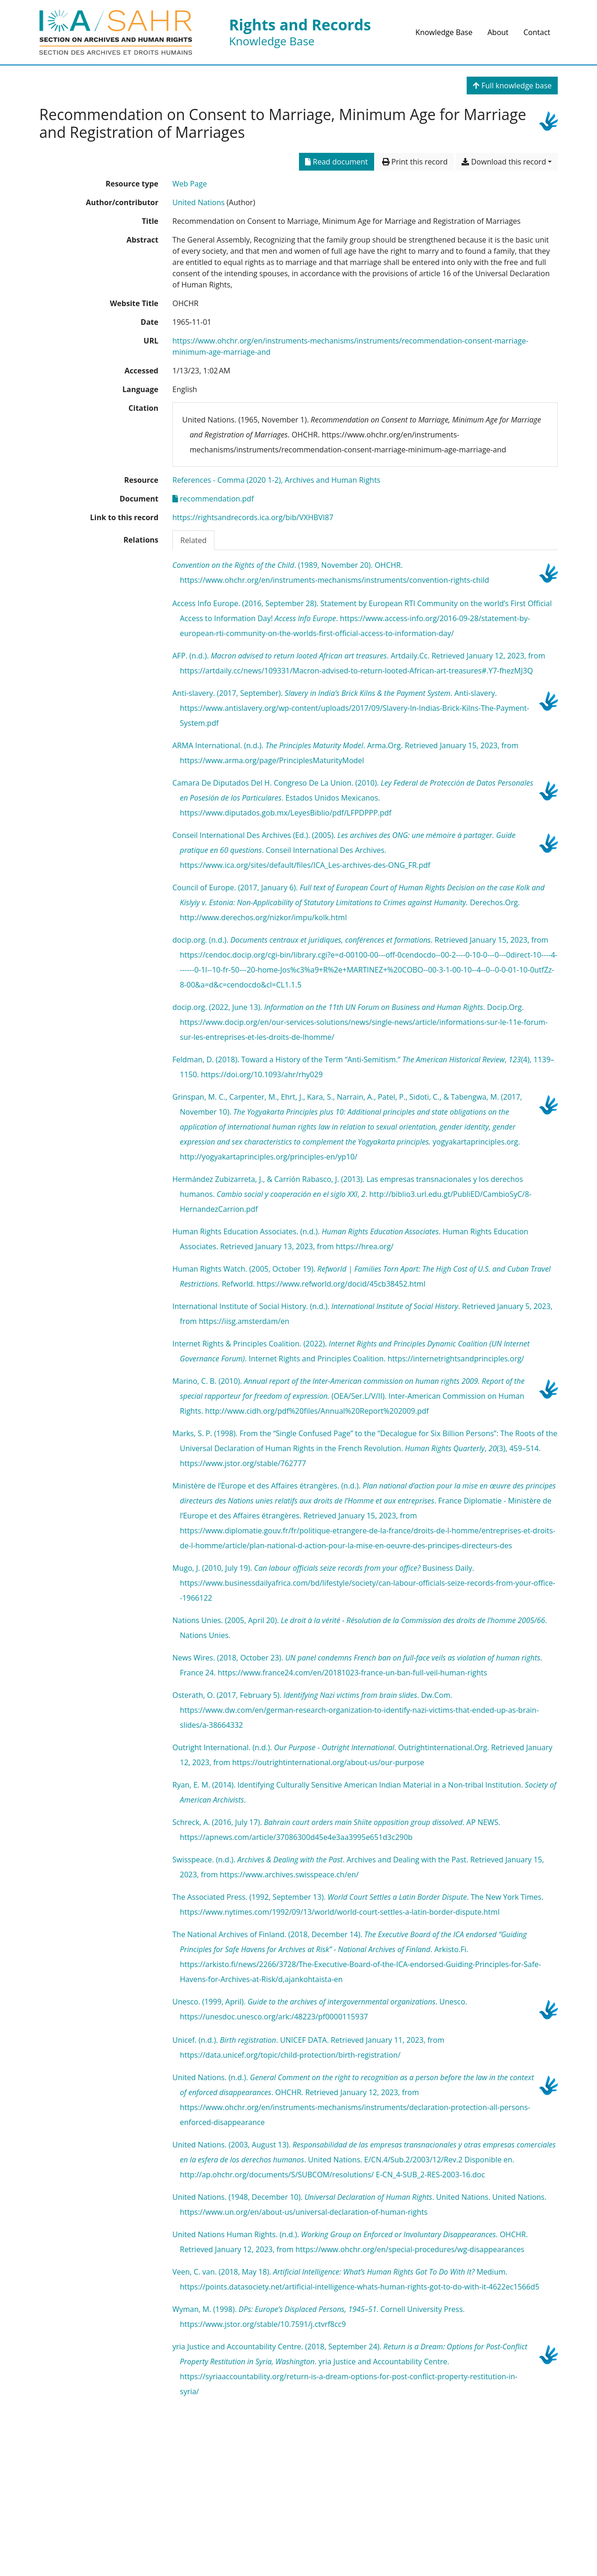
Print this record (415, 162)
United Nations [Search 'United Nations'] (198, 202)
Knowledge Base (443, 32)
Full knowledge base (512, 85)
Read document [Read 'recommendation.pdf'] (336, 162)
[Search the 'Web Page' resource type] (189, 184)
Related (193, 540)
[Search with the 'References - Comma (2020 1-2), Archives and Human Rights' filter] (276, 480)
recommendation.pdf (213, 499)
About (497, 32)
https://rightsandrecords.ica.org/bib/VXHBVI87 (253, 517)
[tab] (193, 540)
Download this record (504, 162)
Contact (537, 32)
